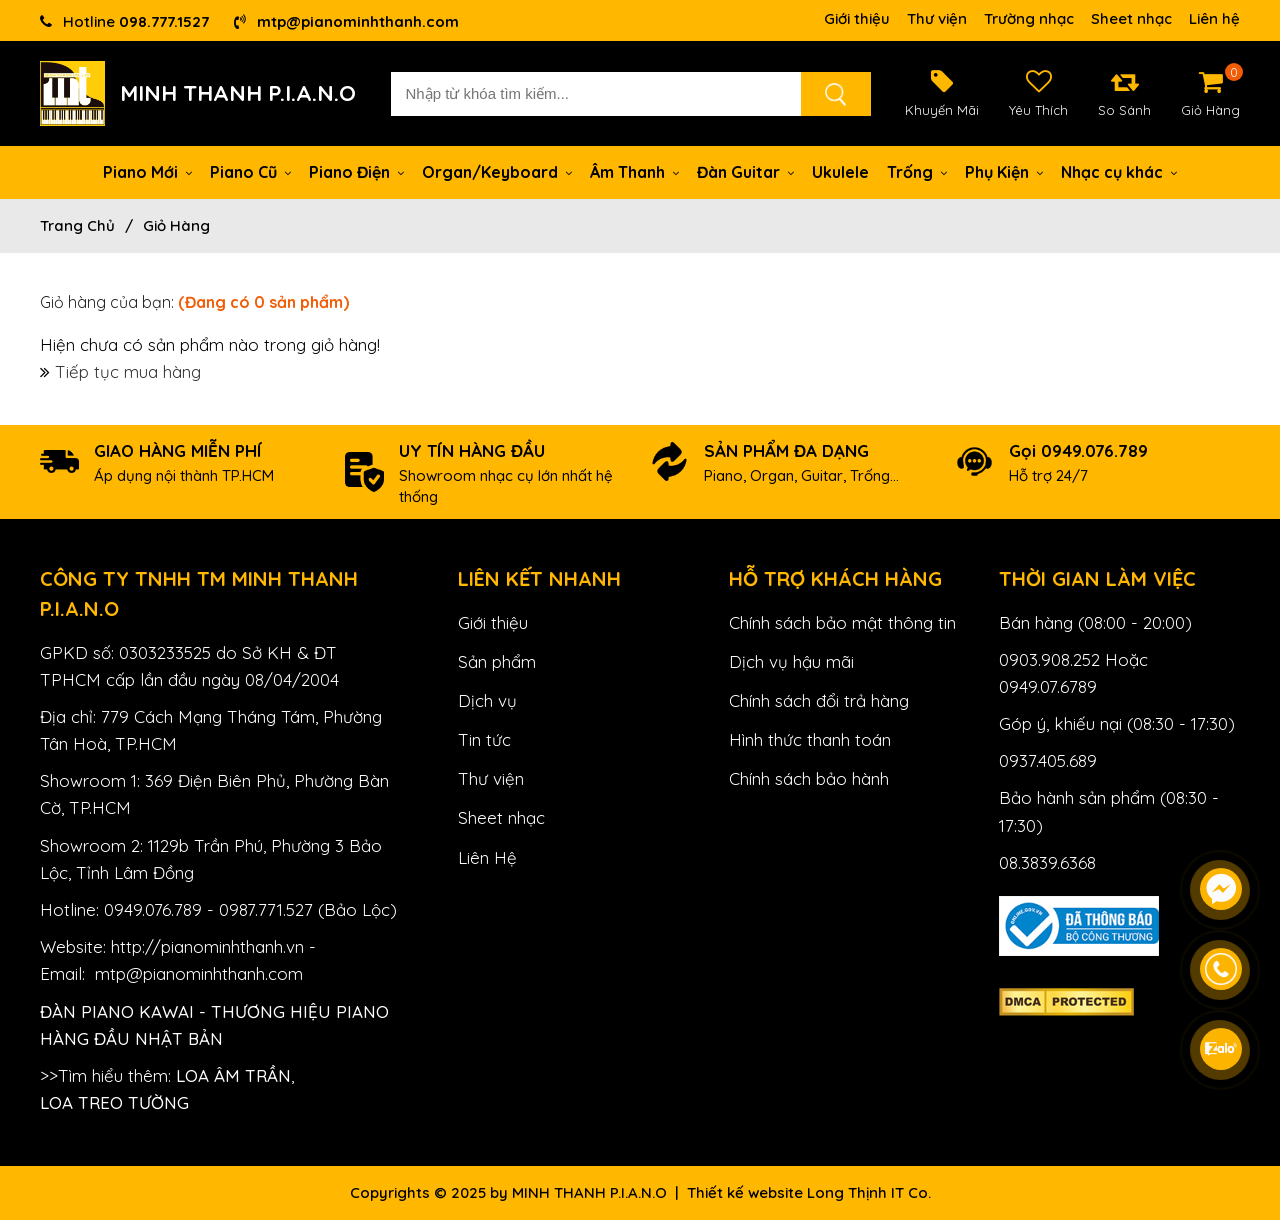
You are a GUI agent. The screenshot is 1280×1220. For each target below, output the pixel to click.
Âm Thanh (634, 172)
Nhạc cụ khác (1119, 172)
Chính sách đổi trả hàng (819, 700)
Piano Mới (147, 172)
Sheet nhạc (1131, 18)
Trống (917, 172)
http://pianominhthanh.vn (207, 946)
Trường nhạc (1029, 18)
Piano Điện (356, 172)
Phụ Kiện (1004, 172)
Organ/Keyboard (497, 172)
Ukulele (840, 172)
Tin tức (484, 739)
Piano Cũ (250, 172)
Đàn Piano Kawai (117, 1011)
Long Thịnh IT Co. (869, 1192)
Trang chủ (77, 225)
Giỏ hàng (176, 225)
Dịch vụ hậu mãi (791, 661)
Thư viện (937, 18)
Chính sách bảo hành (809, 778)
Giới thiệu (857, 18)
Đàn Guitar (745, 172)
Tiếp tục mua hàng (128, 371)
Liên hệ (1214, 18)
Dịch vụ (487, 700)
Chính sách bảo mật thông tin (842, 622)
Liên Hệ (487, 857)
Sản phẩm (497, 661)
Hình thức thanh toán (810, 739)
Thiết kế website (745, 1192)
